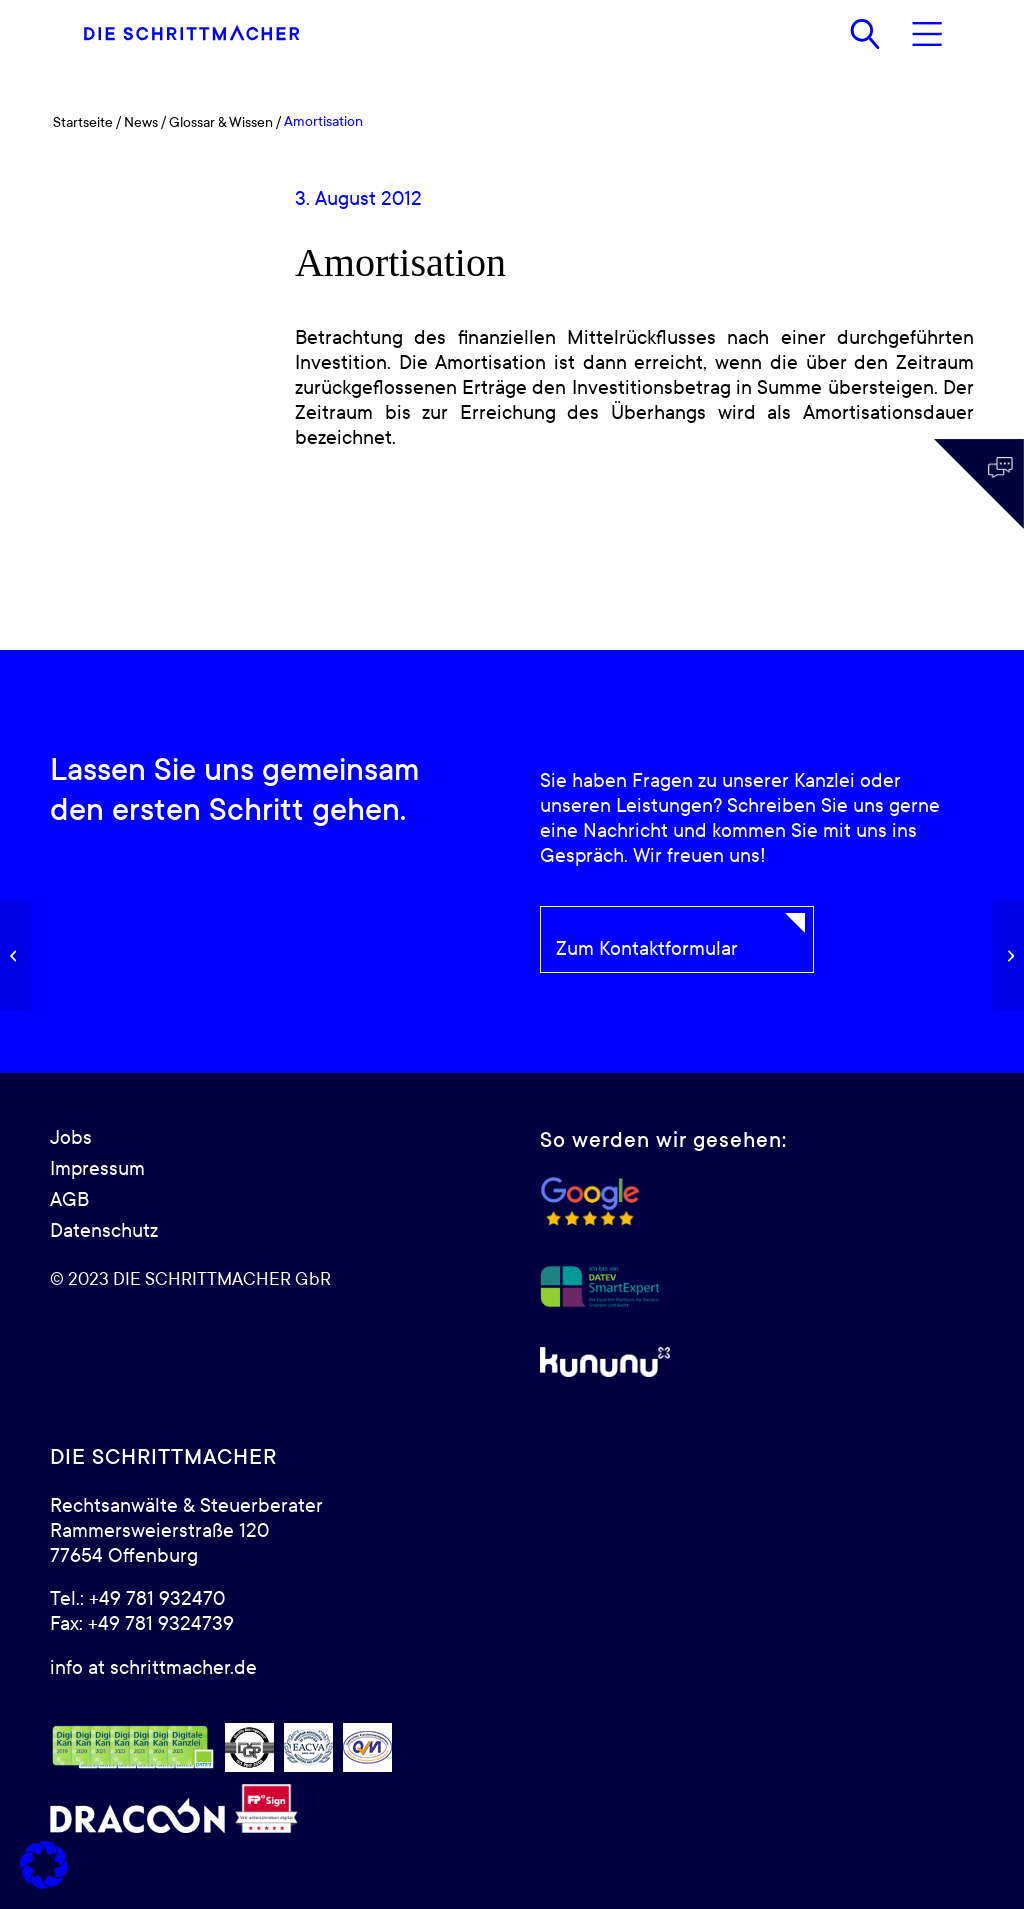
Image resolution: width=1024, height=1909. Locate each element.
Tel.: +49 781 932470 (137, 1599)
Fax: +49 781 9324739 (142, 1624)
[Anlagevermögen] (15, 955)
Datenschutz (104, 1231)
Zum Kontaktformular (647, 949)
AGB (69, 1200)
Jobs (71, 1138)
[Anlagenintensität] (1008, 955)
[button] (44, 1865)
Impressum (97, 1169)
